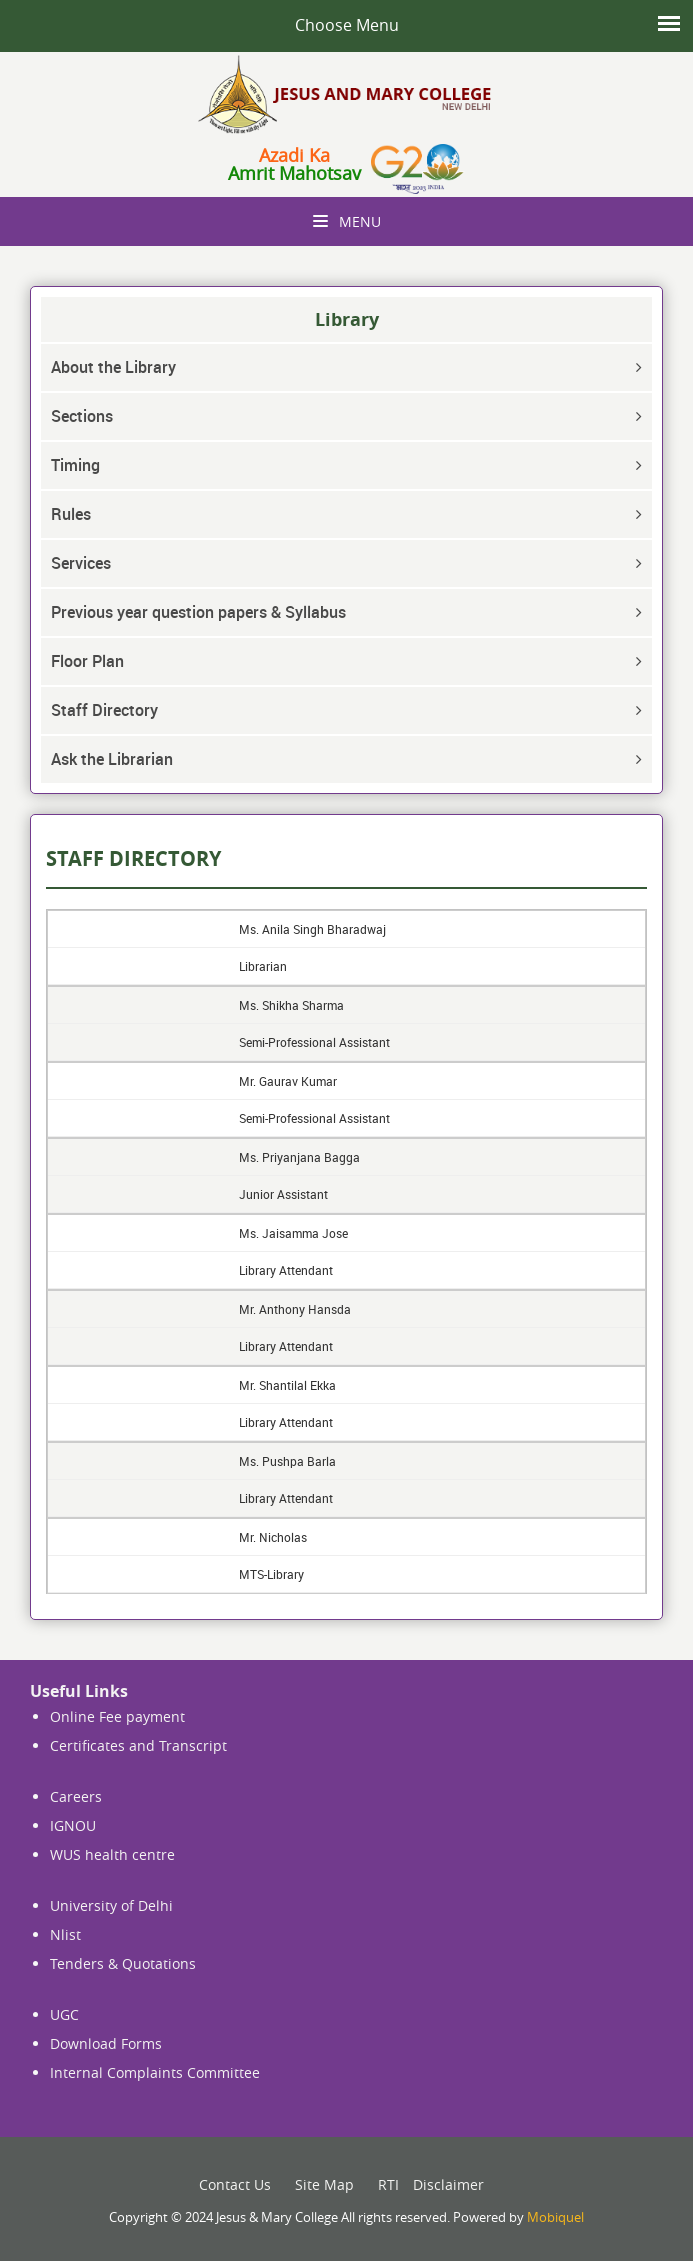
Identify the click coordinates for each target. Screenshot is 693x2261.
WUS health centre (112, 1854)
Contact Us (235, 2184)
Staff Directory (104, 710)
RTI (388, 2184)
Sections (82, 416)
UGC (64, 2014)
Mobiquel (555, 2217)
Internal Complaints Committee (155, 2072)
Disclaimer (448, 2184)
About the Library (113, 367)
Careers (76, 1796)
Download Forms (106, 2043)
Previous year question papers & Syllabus (198, 612)
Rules (71, 514)
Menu (347, 221)
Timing (75, 465)
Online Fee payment (117, 1716)
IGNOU (73, 1825)
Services (81, 563)
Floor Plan (87, 661)
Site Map (324, 2184)
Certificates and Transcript (138, 1745)
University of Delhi (111, 1905)
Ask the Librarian (112, 759)
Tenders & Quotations (123, 1963)
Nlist (65, 1934)
